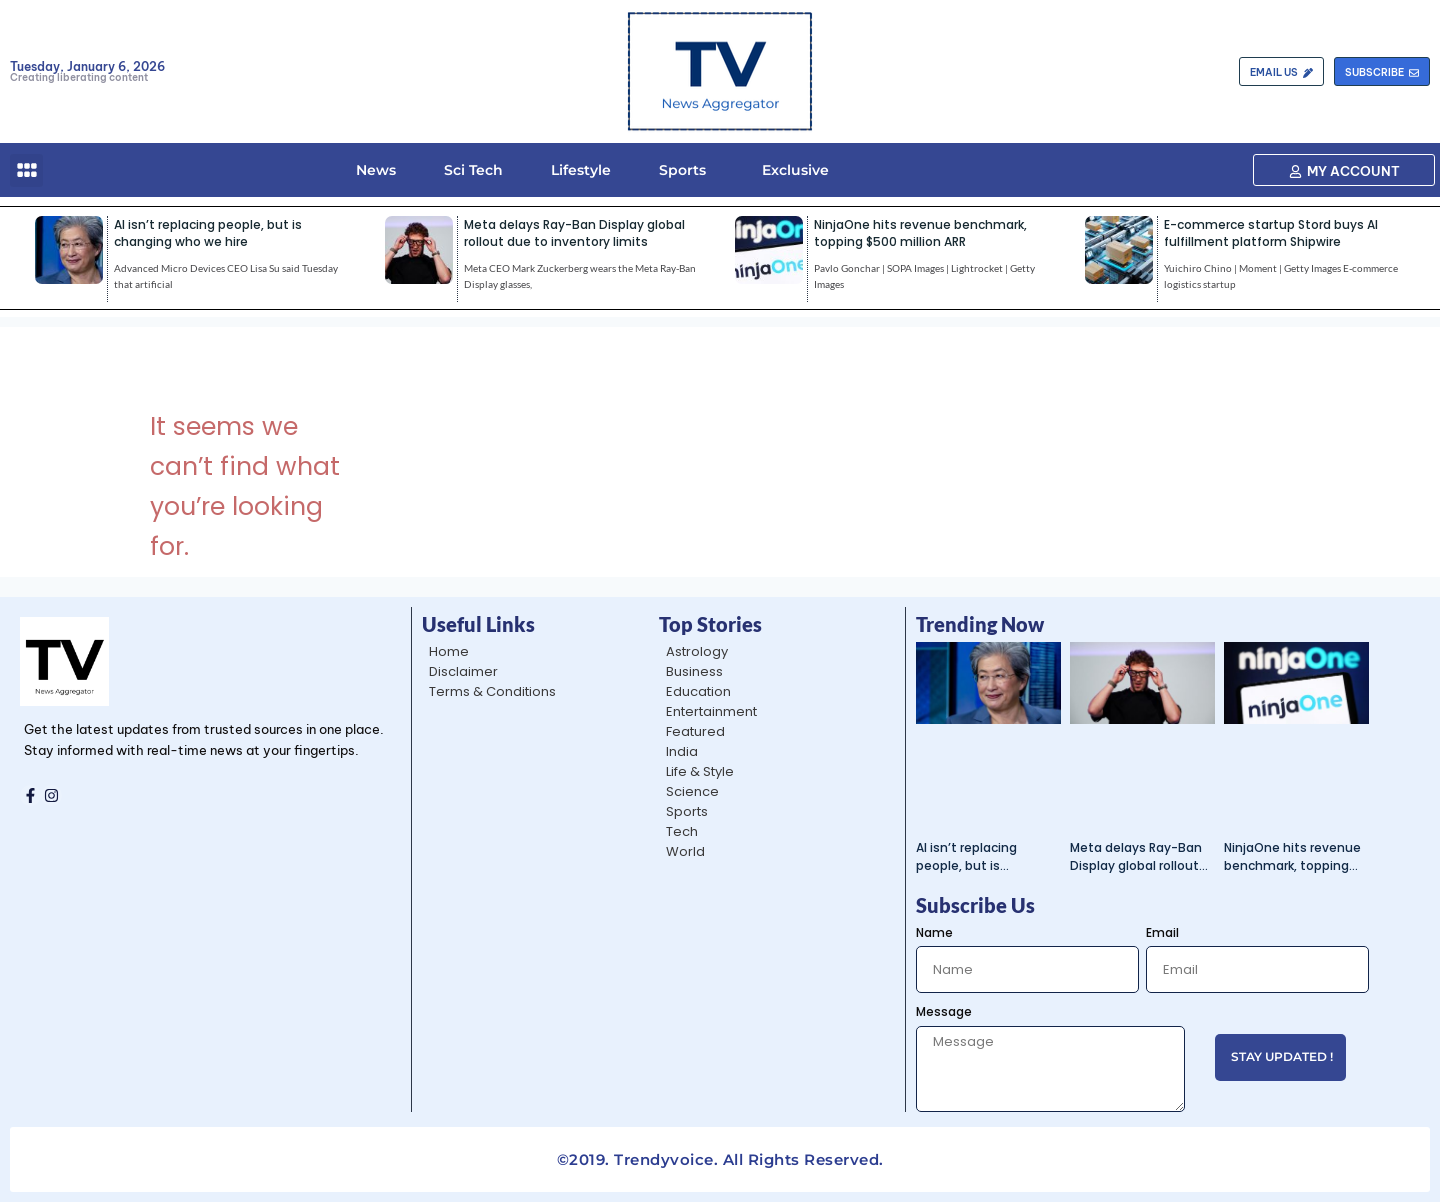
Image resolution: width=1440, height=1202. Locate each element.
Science (692, 791)
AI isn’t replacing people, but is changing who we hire (208, 233)
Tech (682, 831)
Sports (682, 170)
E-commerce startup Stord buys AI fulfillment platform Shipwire (1271, 233)
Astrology (697, 651)
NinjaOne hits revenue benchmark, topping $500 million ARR (920, 233)
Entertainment (711, 711)
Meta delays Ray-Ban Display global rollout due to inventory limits (574, 233)
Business (694, 671)
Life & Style (700, 771)
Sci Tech (473, 170)
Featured (695, 731)
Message (944, 1011)
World (685, 851)
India (682, 751)
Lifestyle (581, 170)
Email (1162, 932)
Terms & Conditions (492, 691)
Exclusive (791, 170)
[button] (26, 170)
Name (934, 932)
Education (698, 691)
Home (449, 651)
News (376, 170)
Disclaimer (463, 671)
